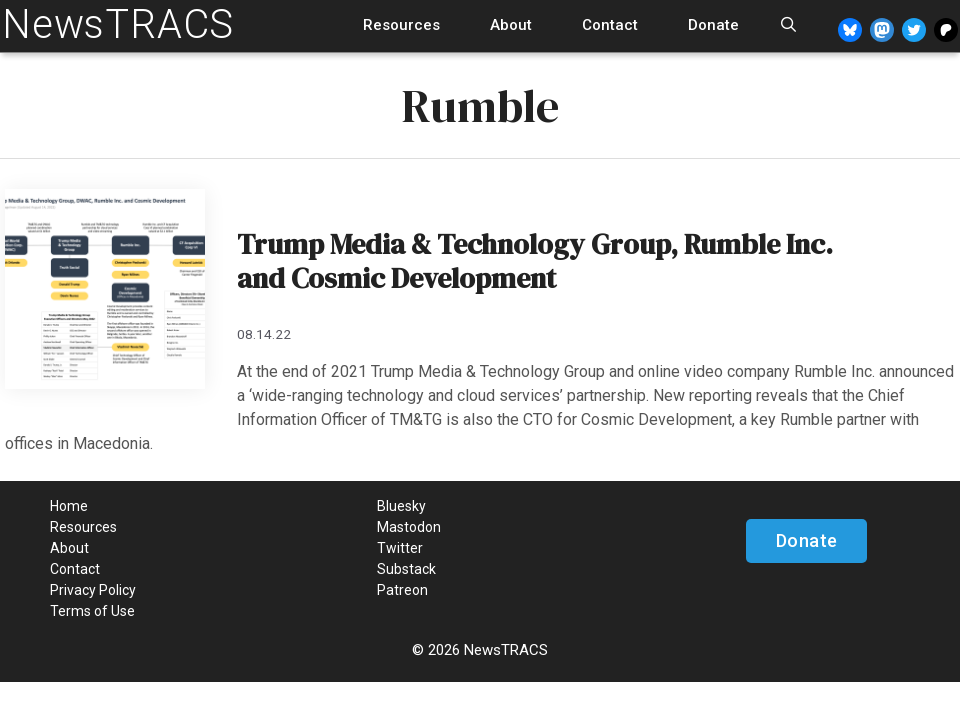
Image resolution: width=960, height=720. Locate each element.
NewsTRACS (118, 24)
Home (69, 506)
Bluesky (401, 506)
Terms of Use (92, 611)
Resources (401, 25)
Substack (406, 569)
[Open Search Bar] (788, 25)
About (511, 25)
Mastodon (409, 527)
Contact (610, 25)
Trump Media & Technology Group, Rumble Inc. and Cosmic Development (535, 261)
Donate (713, 25)
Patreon (402, 590)
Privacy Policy (93, 590)
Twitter (400, 548)
